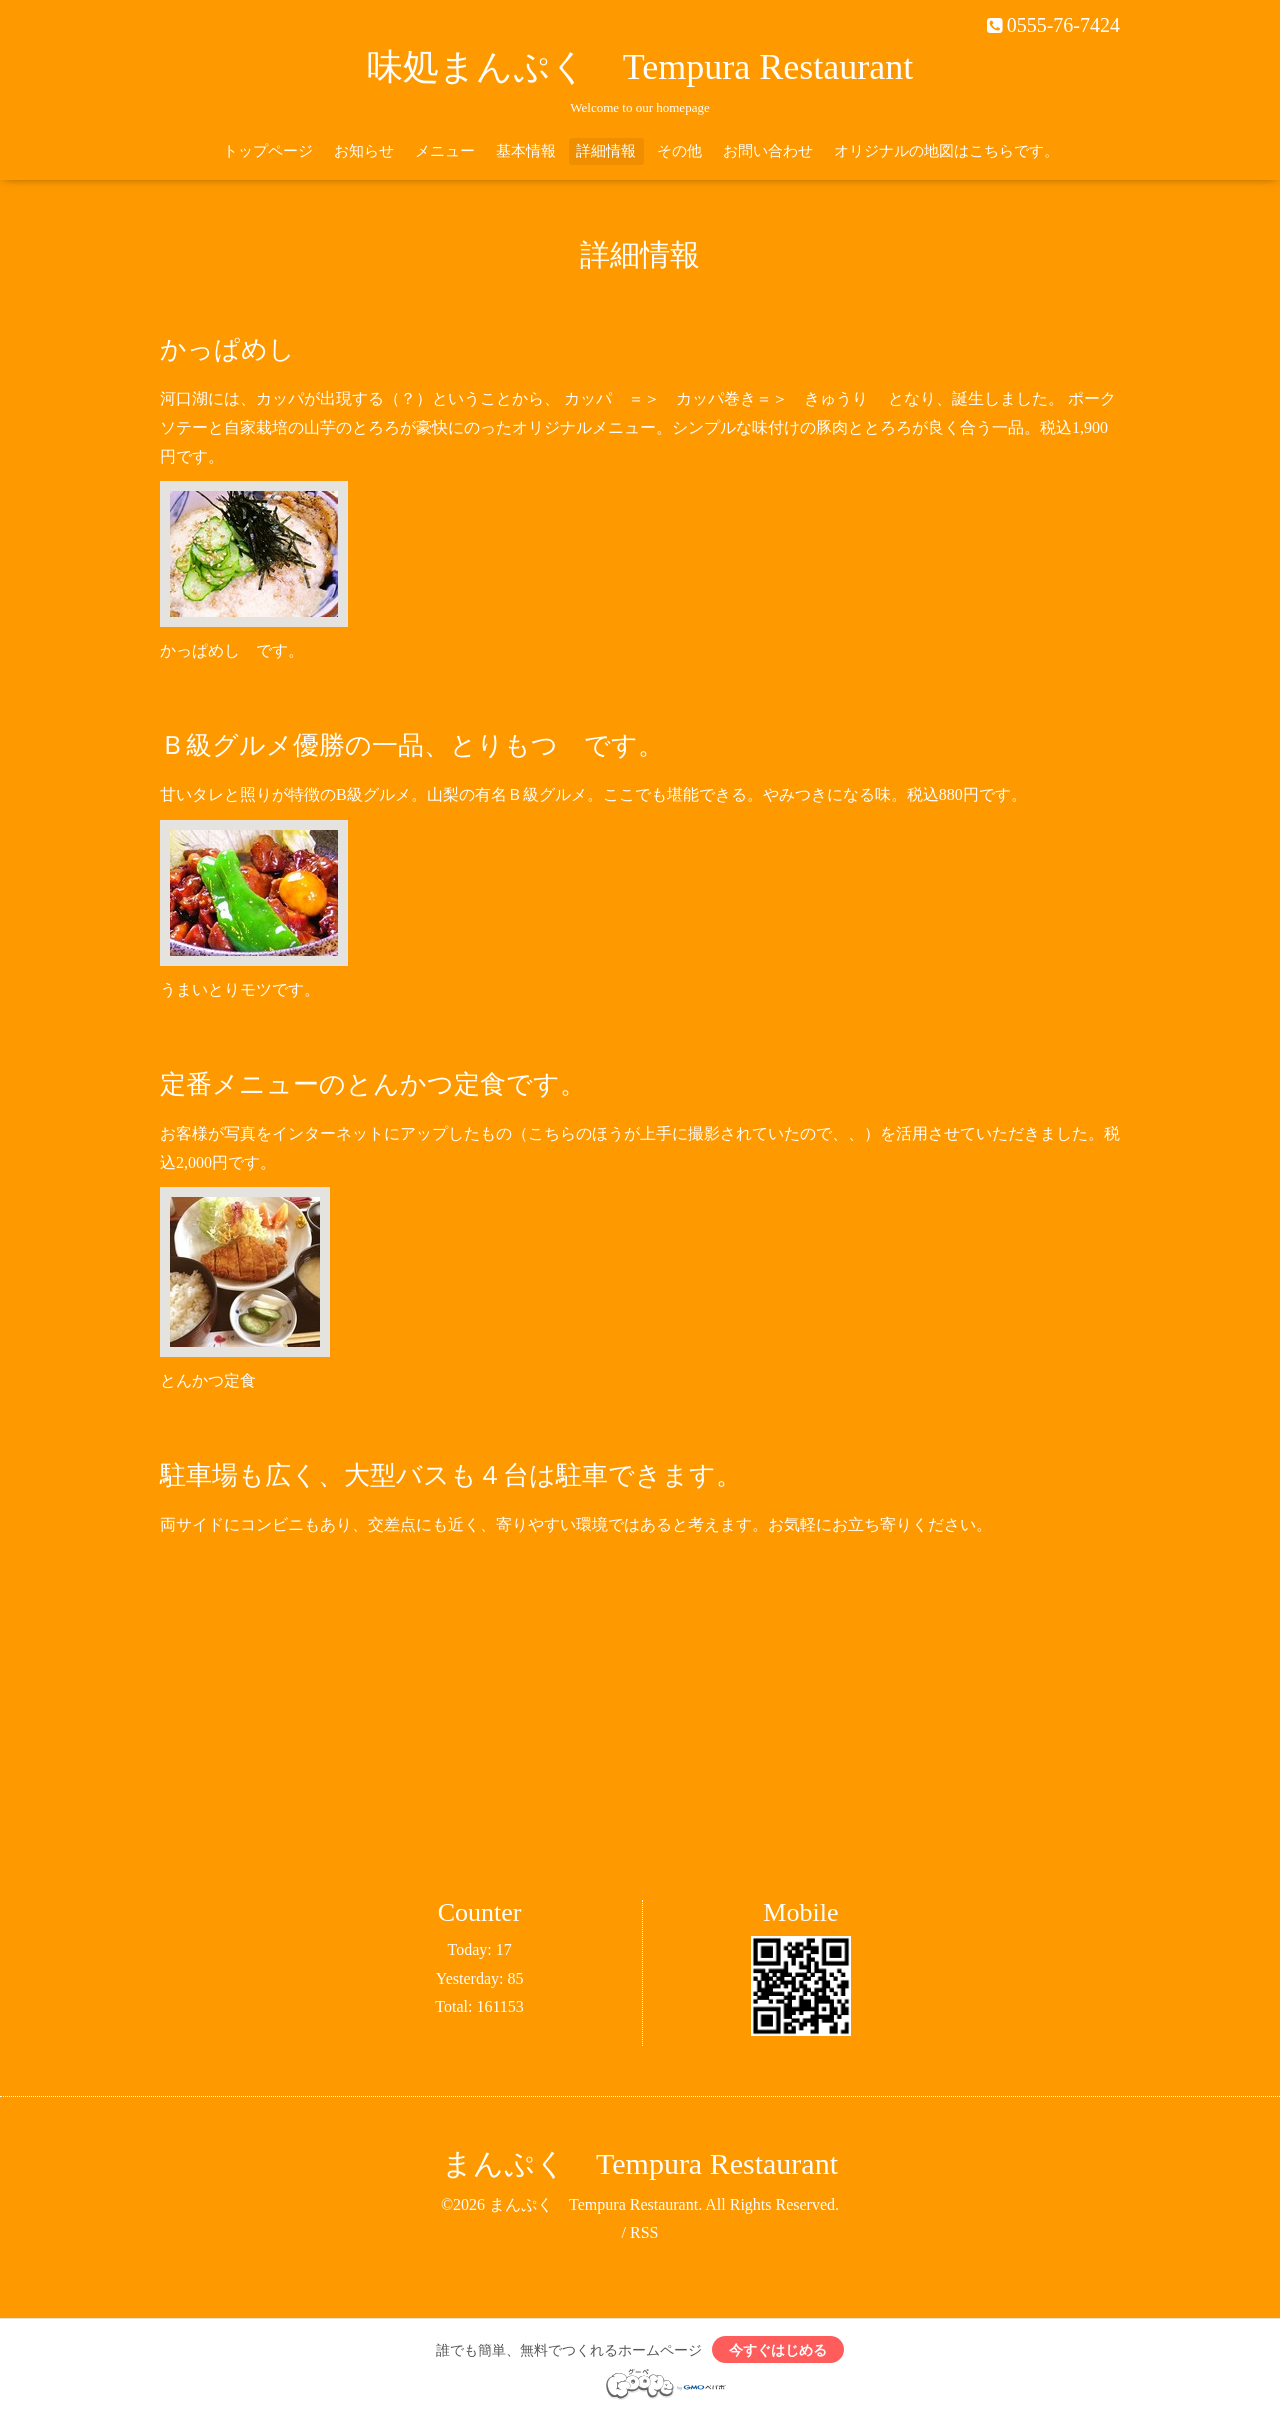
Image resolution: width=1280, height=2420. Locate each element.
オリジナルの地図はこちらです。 (946, 151)
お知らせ (364, 151)
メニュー (445, 151)
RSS (644, 2232)
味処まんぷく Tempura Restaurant (640, 67)
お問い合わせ (768, 151)
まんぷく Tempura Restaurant (640, 2163)
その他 (679, 151)
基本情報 (526, 151)
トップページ (268, 151)
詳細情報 (606, 151)
